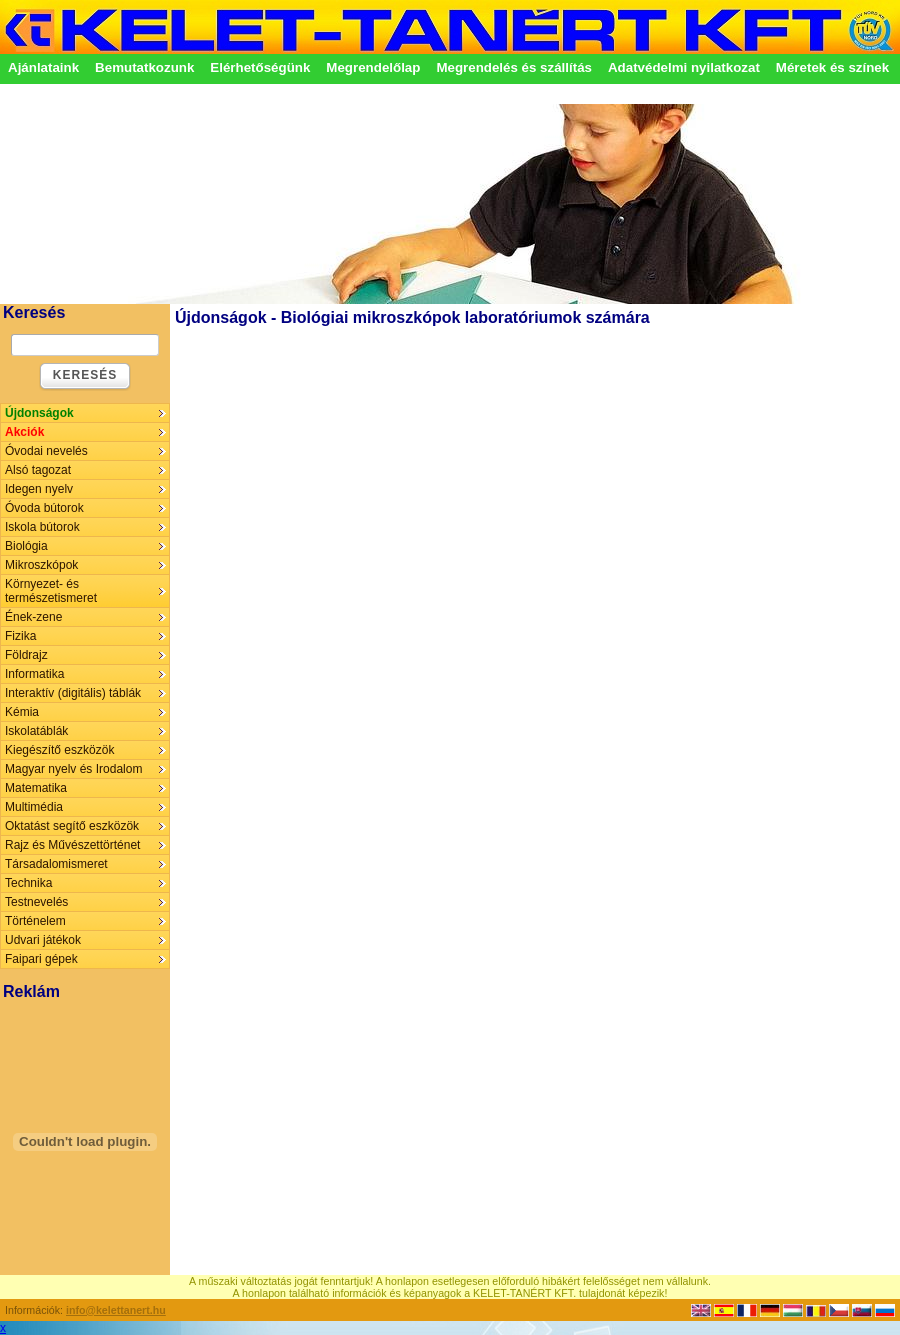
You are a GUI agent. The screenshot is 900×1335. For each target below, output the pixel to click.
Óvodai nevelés (46, 451)
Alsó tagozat (38, 470)
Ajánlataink (43, 67)
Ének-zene (33, 617)
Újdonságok (39, 413)
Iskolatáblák (36, 731)
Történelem (35, 921)
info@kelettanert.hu (116, 1310)
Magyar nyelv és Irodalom (73, 769)
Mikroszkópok (41, 565)
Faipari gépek (41, 959)
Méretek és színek (832, 67)
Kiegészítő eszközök (59, 750)
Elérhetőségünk (260, 67)
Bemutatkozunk (144, 67)
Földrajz (26, 655)
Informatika (34, 674)
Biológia (26, 546)
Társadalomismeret (56, 864)
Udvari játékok (43, 940)
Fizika (20, 636)
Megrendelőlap (373, 67)
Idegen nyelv (39, 489)
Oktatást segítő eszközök (72, 826)
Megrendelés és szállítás (514, 67)
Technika (28, 883)
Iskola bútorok (42, 527)
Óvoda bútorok (44, 508)
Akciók (24, 432)
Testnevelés (36, 902)
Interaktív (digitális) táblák (73, 693)
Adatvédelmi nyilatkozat (684, 67)
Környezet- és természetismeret (51, 591)
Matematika (36, 788)
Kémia (22, 712)
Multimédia (34, 807)
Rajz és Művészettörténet (72, 845)
